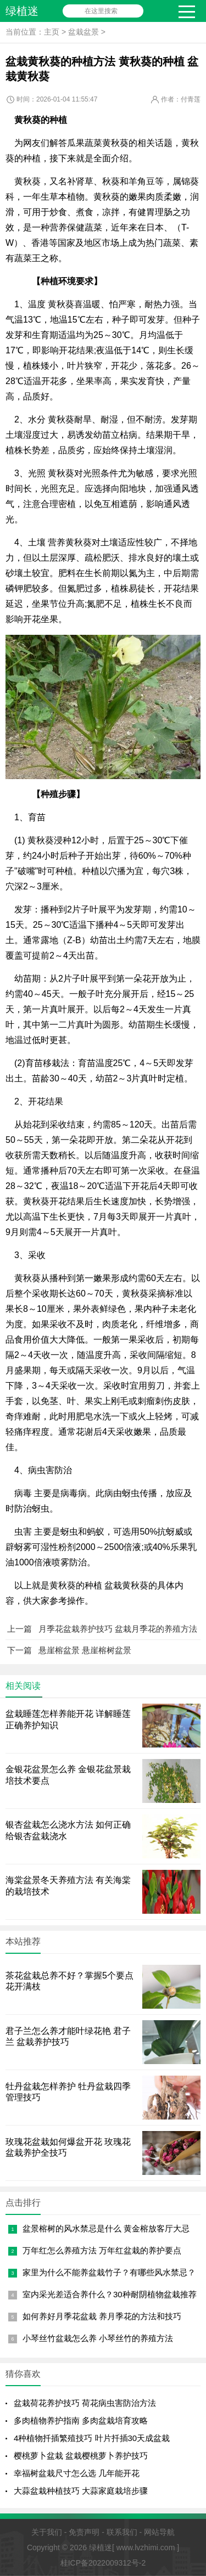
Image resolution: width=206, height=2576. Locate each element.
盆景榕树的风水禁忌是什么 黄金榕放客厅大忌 (106, 2228)
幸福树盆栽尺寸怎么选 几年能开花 (77, 2473)
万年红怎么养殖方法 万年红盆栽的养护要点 (102, 2250)
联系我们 (122, 2532)
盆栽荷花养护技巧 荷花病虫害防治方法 (85, 2403)
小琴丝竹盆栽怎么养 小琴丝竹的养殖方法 (98, 2338)
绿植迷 (21, 11)
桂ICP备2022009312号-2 (103, 2562)
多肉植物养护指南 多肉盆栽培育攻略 (81, 2420)
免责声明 (84, 2532)
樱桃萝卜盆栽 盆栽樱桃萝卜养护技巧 (81, 2455)
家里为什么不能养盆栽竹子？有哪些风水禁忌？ (109, 2272)
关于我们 (46, 2532)
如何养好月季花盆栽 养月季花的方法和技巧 (102, 2316)
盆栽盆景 (83, 31)
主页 (51, 31)
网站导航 (159, 2532)
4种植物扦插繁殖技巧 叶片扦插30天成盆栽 (92, 2438)
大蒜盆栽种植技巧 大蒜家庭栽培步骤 (81, 2490)
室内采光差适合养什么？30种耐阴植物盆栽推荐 (110, 2294)
